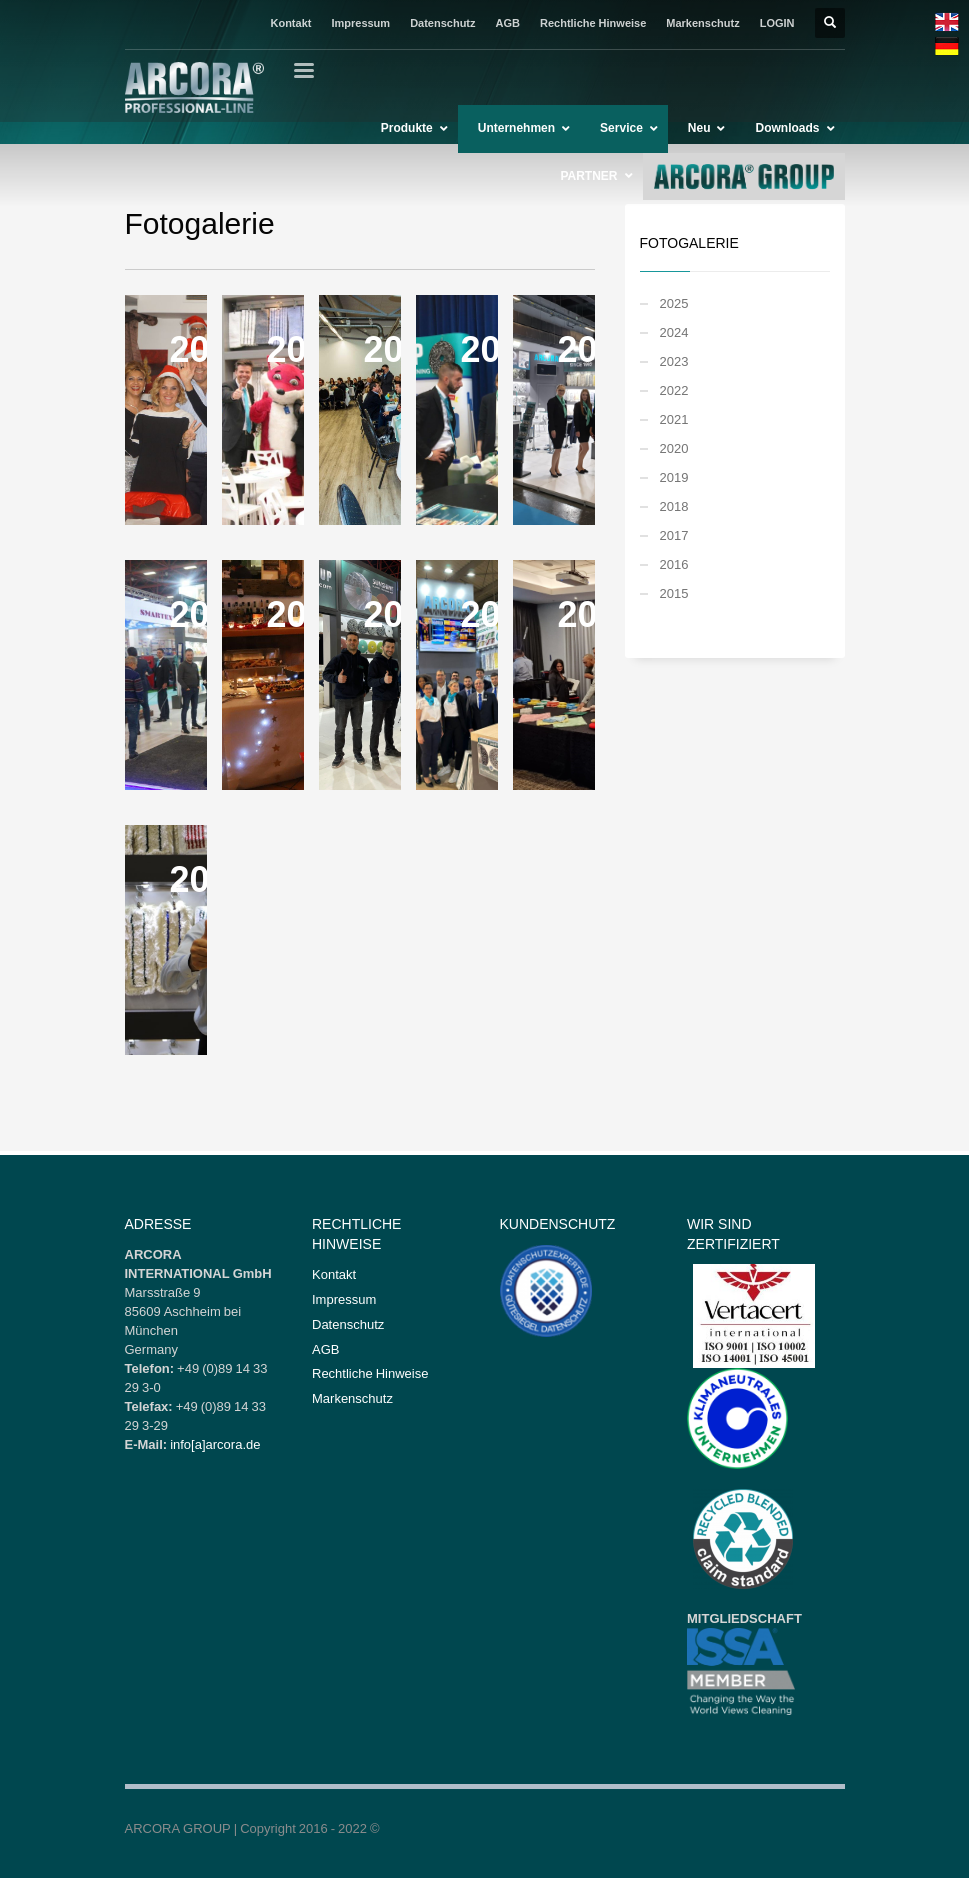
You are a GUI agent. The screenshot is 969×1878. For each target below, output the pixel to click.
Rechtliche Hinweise (593, 22)
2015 (674, 593)
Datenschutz (442, 22)
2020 (674, 448)
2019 (674, 477)
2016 (674, 564)
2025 (674, 303)
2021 (674, 419)
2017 (674, 535)
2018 (674, 506)
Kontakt (290, 22)
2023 (674, 361)
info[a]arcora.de (215, 1444)
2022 (674, 390)
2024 (674, 332)
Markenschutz (702, 22)
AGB (508, 22)
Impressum (360, 22)
